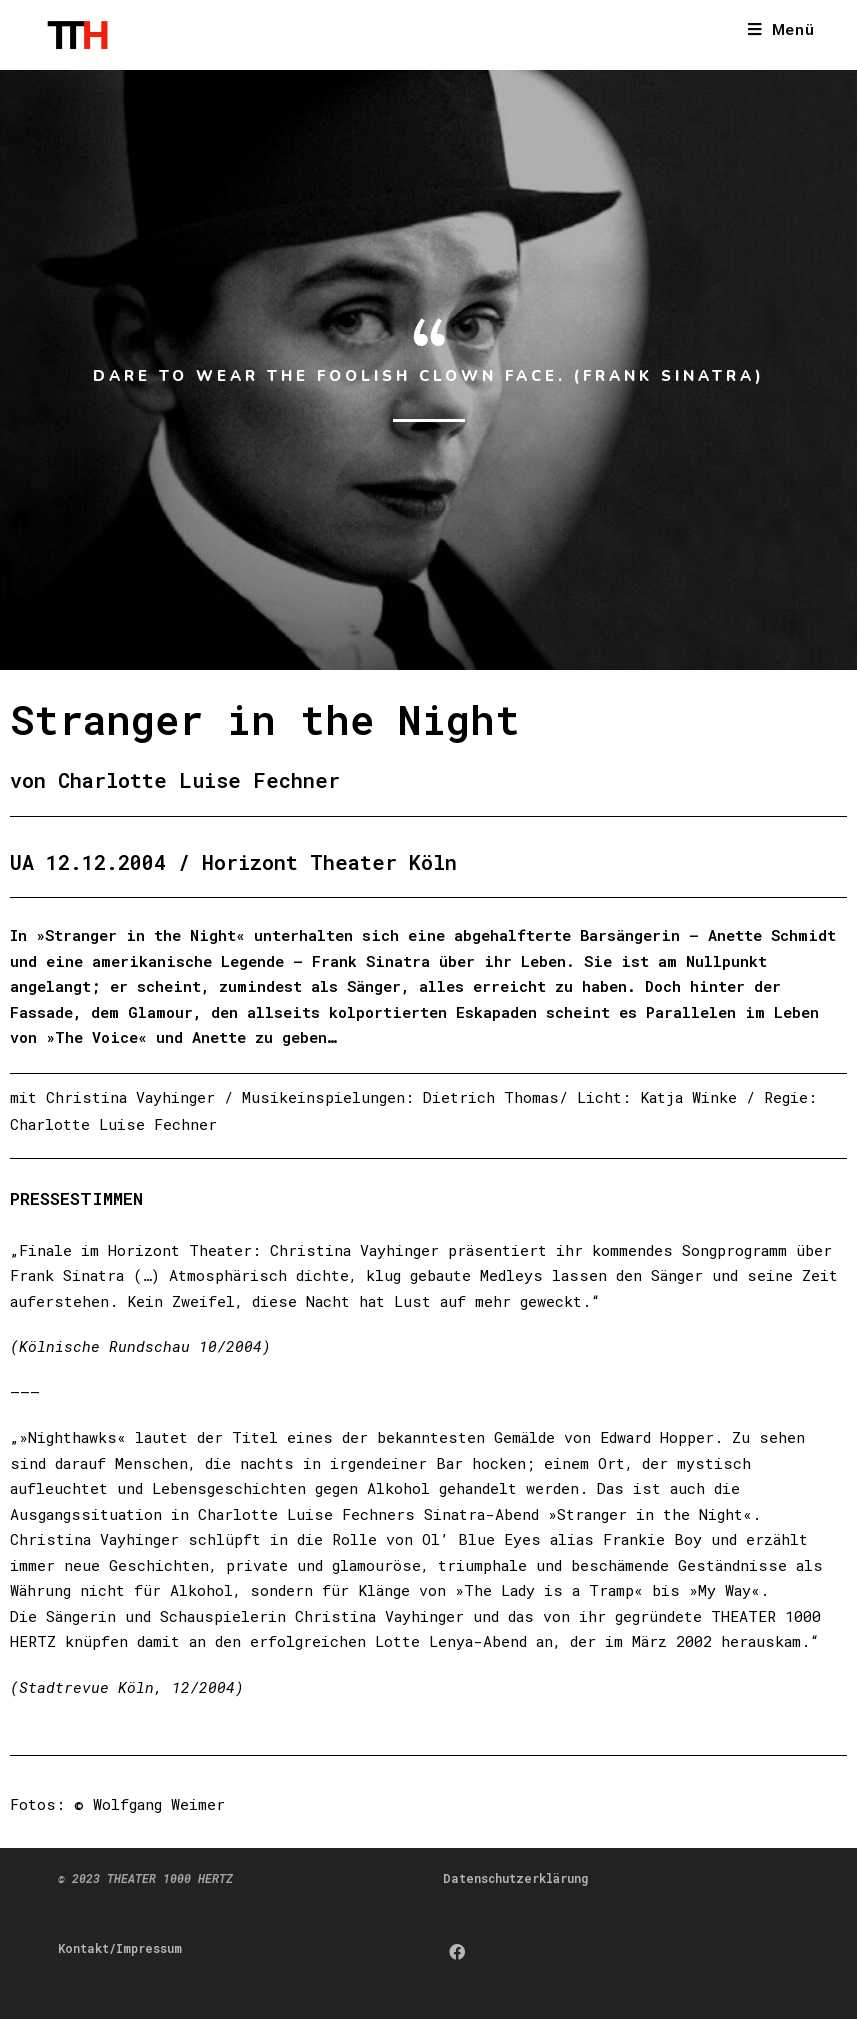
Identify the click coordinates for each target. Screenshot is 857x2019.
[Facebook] (457, 1951)
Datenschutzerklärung (515, 1878)
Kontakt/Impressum (120, 1948)
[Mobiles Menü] (781, 30)
